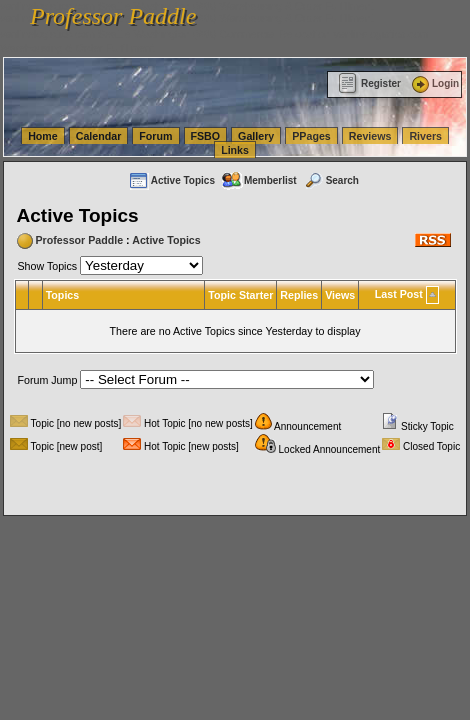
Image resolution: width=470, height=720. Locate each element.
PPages (311, 136)
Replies (299, 295)
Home (43, 136)
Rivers (425, 136)
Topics (63, 295)
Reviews (370, 136)
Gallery (256, 136)
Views (340, 295)
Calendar (99, 136)
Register (369, 83)
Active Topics (171, 180)
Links (235, 150)
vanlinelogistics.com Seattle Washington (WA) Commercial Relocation (165, 34)
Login (434, 83)
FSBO (206, 136)
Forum (155, 136)
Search (331, 180)
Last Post (399, 294)
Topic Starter (240, 295)
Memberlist (259, 180)
